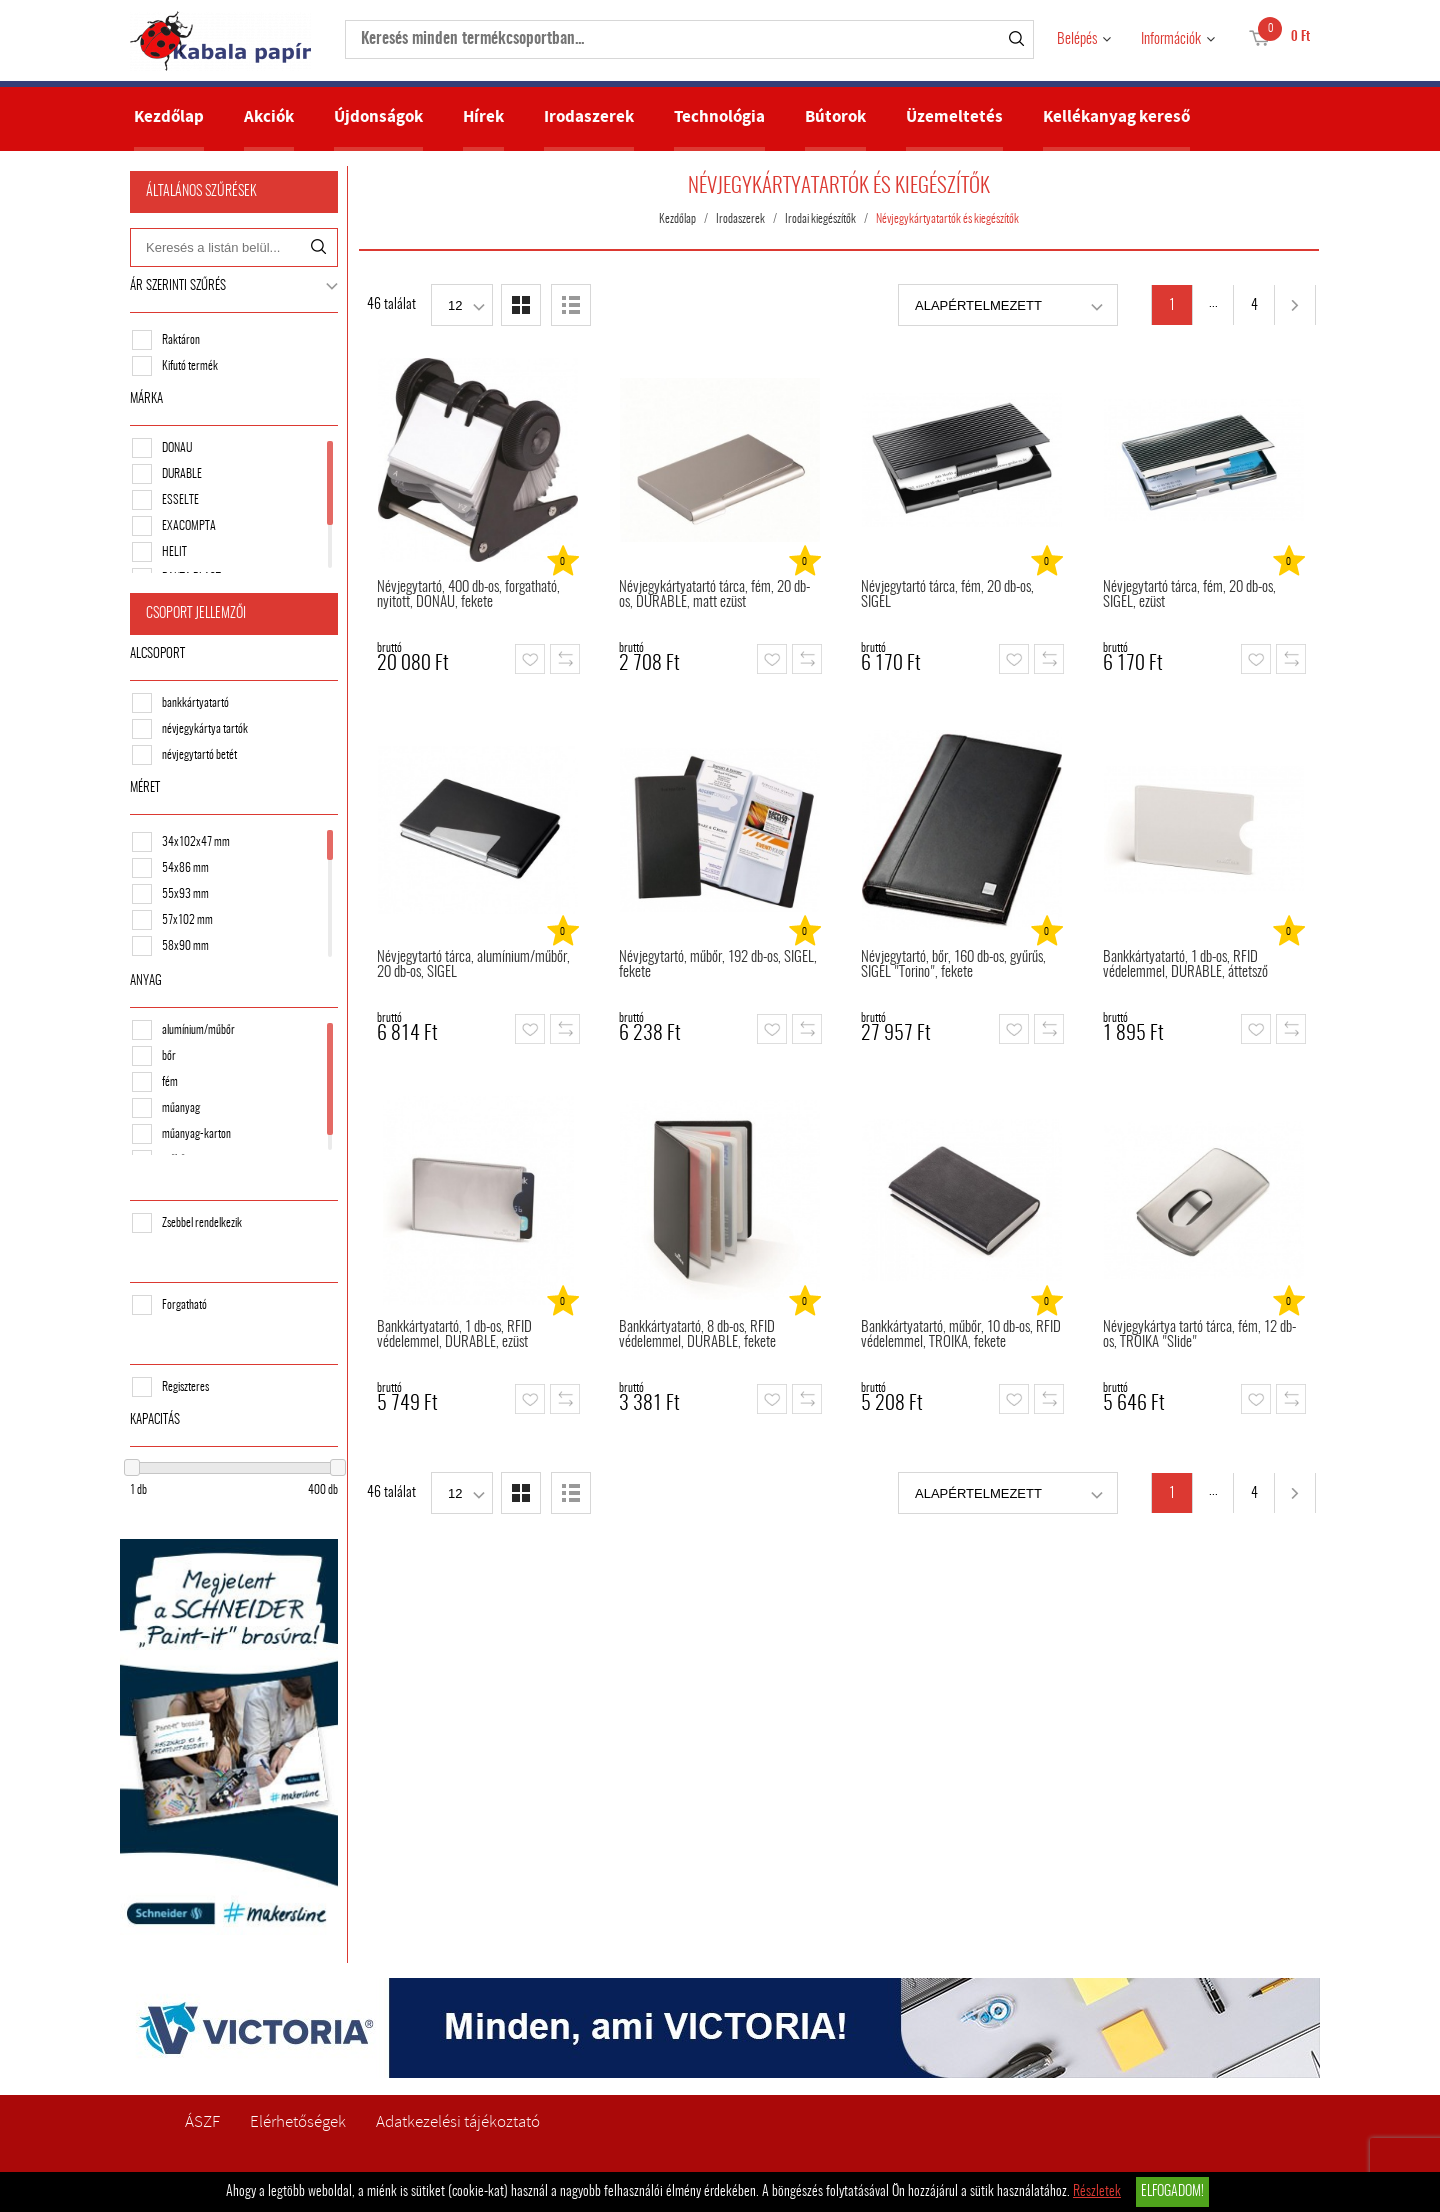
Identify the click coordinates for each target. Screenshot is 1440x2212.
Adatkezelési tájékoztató (458, 2121)
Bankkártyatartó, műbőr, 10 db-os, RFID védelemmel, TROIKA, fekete (961, 1335)
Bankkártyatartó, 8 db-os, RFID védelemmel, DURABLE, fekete (697, 1335)
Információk (1171, 39)
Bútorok (835, 116)
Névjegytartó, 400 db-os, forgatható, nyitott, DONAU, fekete (468, 595)
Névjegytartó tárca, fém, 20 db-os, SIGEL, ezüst (1189, 595)
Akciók (269, 116)
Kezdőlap (169, 116)
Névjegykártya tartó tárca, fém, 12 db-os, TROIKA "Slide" (1199, 1335)
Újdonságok (378, 116)
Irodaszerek (589, 116)
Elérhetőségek (298, 2121)
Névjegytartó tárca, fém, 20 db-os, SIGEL (947, 595)
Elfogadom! (1172, 2192)
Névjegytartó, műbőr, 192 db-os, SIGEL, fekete (718, 965)
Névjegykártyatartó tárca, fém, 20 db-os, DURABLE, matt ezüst (714, 595)
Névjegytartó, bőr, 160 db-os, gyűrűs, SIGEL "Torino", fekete (953, 965)
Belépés (1077, 39)
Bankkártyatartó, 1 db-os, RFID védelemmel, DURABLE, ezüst (454, 1335)
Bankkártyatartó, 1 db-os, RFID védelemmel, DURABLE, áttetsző (1185, 965)
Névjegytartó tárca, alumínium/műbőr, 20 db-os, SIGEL (473, 965)
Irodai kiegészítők (820, 219)
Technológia (719, 116)
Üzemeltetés (954, 116)
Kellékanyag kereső (1116, 116)
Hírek (483, 116)
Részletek (1097, 2192)
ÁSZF (202, 2121)
